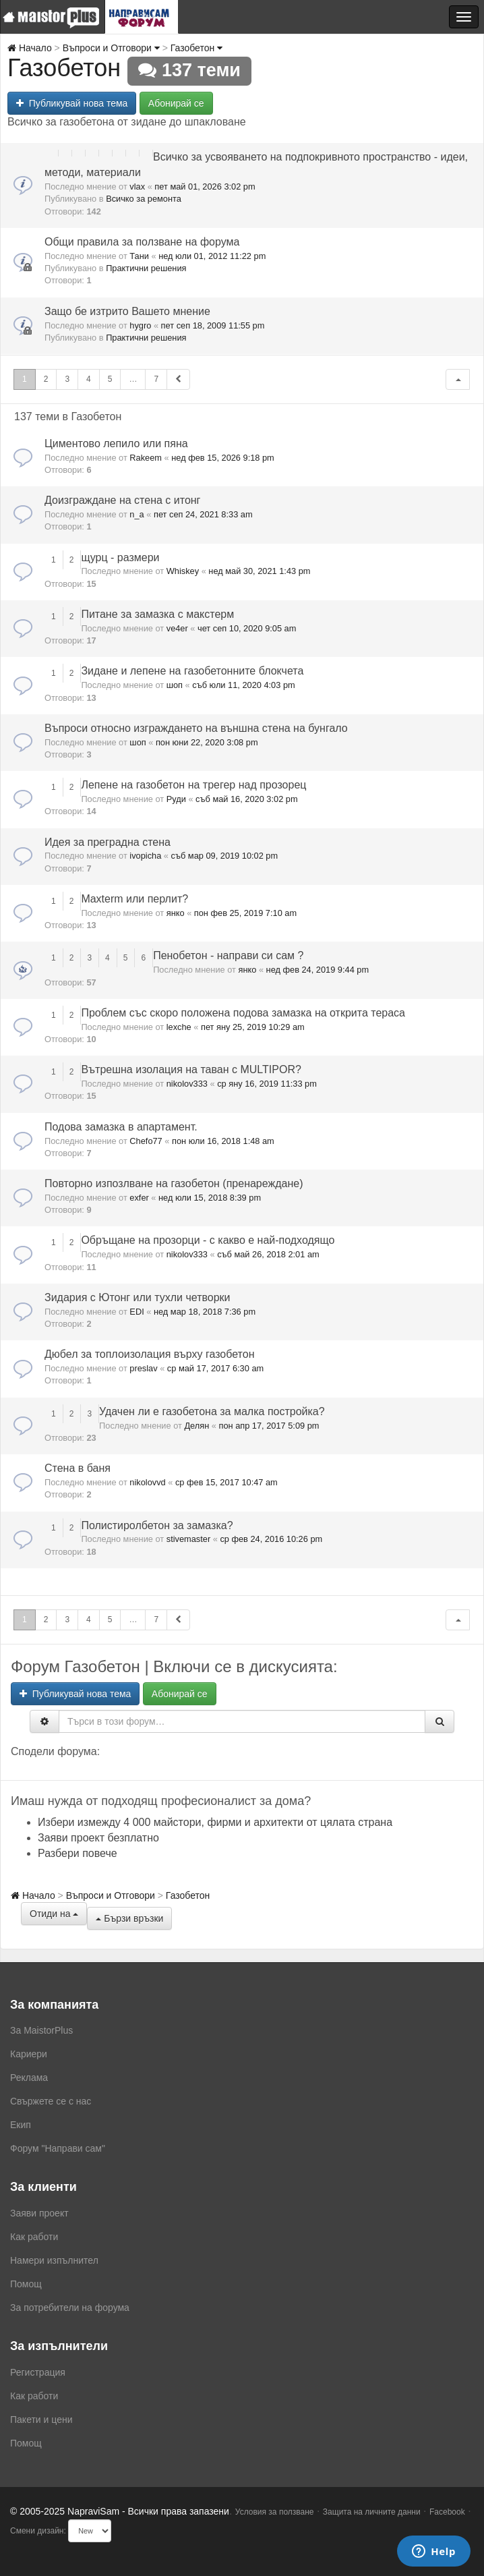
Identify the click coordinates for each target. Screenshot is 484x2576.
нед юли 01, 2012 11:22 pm (212, 256)
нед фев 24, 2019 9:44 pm (317, 970)
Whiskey (183, 571)
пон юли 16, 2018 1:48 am (223, 1141)
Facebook (447, 2512)
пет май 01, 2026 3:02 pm (204, 186)
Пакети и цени (41, 2419)
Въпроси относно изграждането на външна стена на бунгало (196, 728)
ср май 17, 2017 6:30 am (215, 1368)
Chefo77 (145, 1141)
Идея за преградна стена (107, 842)
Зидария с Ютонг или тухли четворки (137, 1297)
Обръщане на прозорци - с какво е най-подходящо (207, 1240)
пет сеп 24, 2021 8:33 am (203, 514)
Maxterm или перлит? (134, 899)
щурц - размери (120, 557)
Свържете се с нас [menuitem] (50, 2101)
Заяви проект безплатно (98, 1837)
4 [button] (88, 379)
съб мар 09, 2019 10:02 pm (224, 856)
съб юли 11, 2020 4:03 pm (243, 685)
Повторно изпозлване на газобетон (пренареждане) (173, 1183)
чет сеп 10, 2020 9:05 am (247, 628)
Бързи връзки (129, 1918)
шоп (175, 685)
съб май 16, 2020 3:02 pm (246, 799)
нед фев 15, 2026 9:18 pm (222, 458)
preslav (143, 1368)
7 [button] (156, 379)
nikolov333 (187, 1084)
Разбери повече (77, 1853)
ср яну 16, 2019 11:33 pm (267, 1084)
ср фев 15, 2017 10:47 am (226, 1482)
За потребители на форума (69, 2307)
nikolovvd (147, 1482)
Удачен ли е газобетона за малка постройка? (212, 1411)
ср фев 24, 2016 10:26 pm (271, 1539)
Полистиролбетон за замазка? (157, 1525)
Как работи (34, 2236)
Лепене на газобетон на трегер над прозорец (193, 785)
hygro (140, 325)
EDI (136, 1312)
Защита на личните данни (372, 2512)
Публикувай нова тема (71, 103)
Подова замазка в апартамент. (121, 1127)
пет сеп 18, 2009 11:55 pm (213, 325)
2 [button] (46, 379)
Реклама (29, 2077)
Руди (176, 799)
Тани (139, 256)
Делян (196, 1426)
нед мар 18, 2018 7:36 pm (204, 1312)
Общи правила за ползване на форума (141, 242)
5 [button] (110, 379)
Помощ (26, 2284)
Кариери (28, 2054)
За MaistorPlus (41, 2030)
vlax (137, 186)
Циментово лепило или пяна (116, 443)
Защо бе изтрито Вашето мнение (127, 311)
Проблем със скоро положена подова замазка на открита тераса (243, 1013)
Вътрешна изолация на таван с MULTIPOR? (191, 1069)
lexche (179, 1027)
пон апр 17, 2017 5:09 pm (268, 1426)
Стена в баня (77, 1468)
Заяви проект (39, 2213)
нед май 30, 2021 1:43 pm (259, 571)
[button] (458, 379)
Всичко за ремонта (143, 199)
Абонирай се (176, 103)
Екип (20, 2124)
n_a (136, 514)
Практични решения (146, 268)
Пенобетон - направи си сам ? (228, 955)
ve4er (177, 628)
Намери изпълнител (54, 2260)
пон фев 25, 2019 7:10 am (245, 913)
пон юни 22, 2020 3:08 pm (207, 742)
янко (176, 913)
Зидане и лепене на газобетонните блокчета (192, 671)
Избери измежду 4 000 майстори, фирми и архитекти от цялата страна (215, 1822)
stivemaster (188, 1539)
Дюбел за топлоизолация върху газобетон (149, 1354)
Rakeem (145, 458)
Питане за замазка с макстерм (157, 614)
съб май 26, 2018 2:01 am (268, 1254)
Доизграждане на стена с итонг (122, 500)
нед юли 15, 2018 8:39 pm (209, 1198)
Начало (29, 47)
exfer (138, 1198)
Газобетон (196, 47)
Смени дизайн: (38, 2531)
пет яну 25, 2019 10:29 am (253, 1027)
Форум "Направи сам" (57, 2148)
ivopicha (145, 856)
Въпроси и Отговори (111, 47)
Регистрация (37, 2372)
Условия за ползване (274, 2512)
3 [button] (67, 379)
